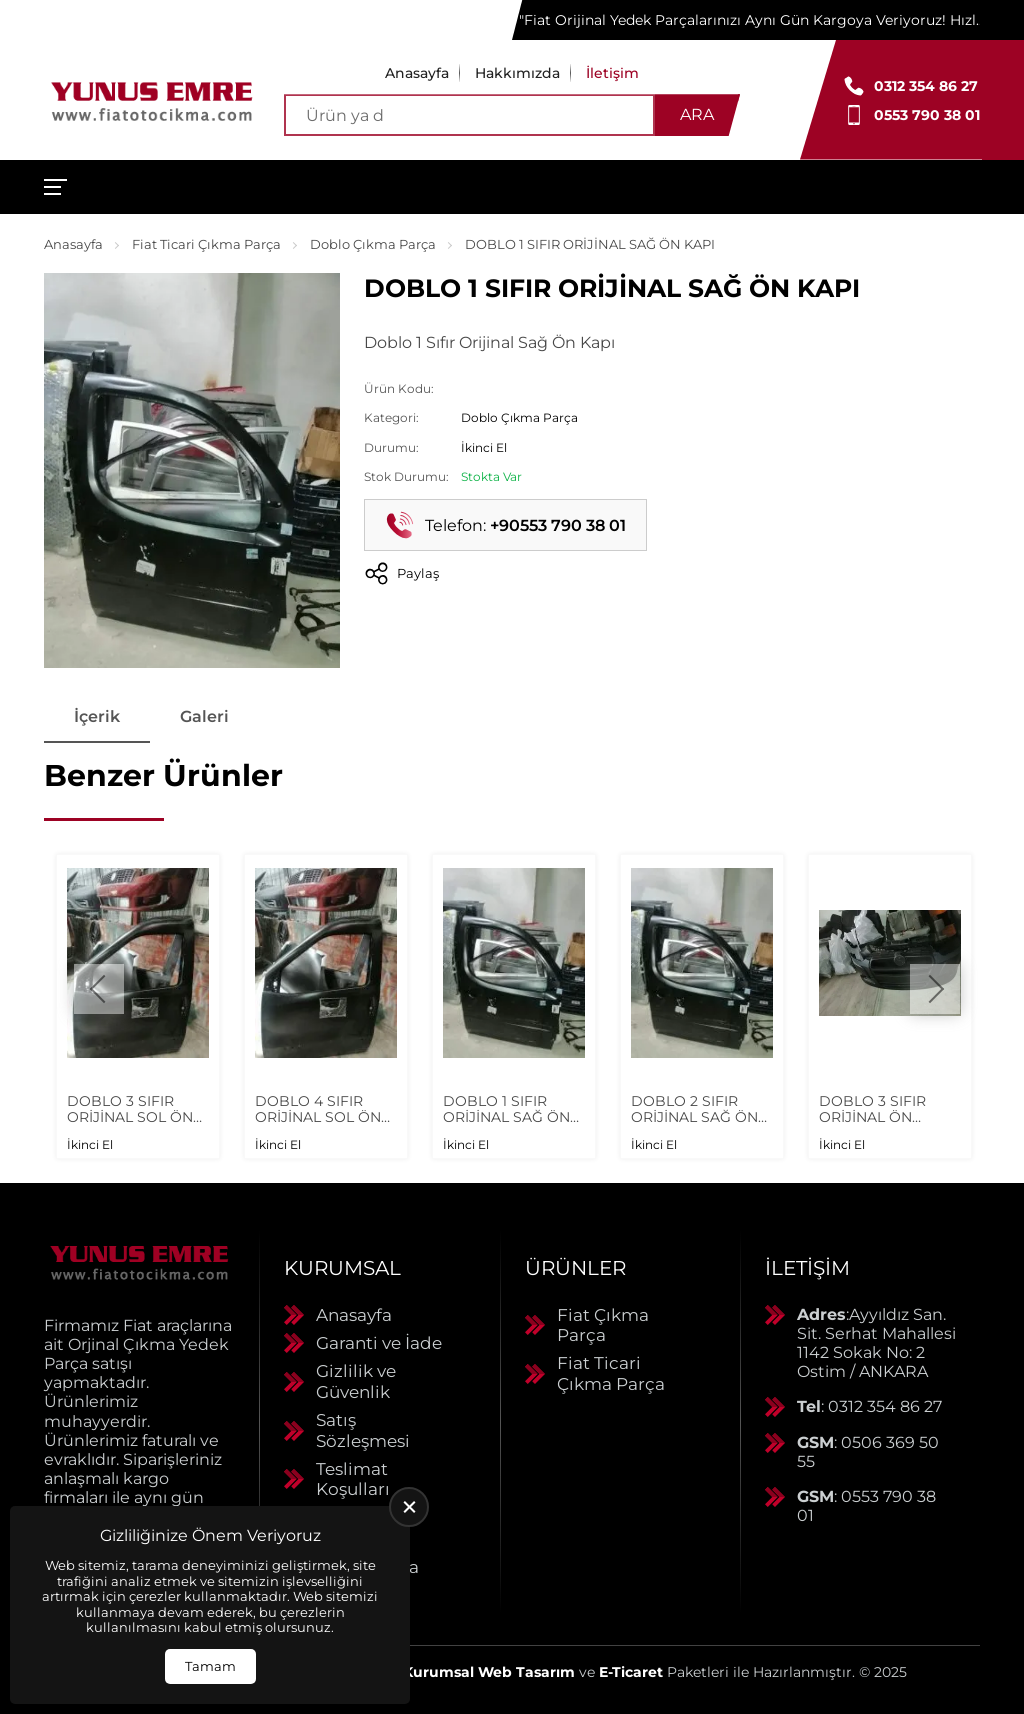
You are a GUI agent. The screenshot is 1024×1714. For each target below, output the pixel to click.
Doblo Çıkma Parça (373, 244)
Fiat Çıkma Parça (603, 1325)
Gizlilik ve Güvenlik (356, 1381)
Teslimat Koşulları (353, 1479)
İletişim (612, 73)
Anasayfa (417, 73)
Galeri (204, 716)
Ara (697, 114)
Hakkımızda (517, 73)
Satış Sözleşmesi (363, 1430)
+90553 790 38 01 (558, 525)
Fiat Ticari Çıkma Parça (206, 244)
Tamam (210, 1666)
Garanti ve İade (379, 1343)
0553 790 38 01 (927, 115)
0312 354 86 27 (926, 86)
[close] (409, 1507)
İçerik (97, 716)
